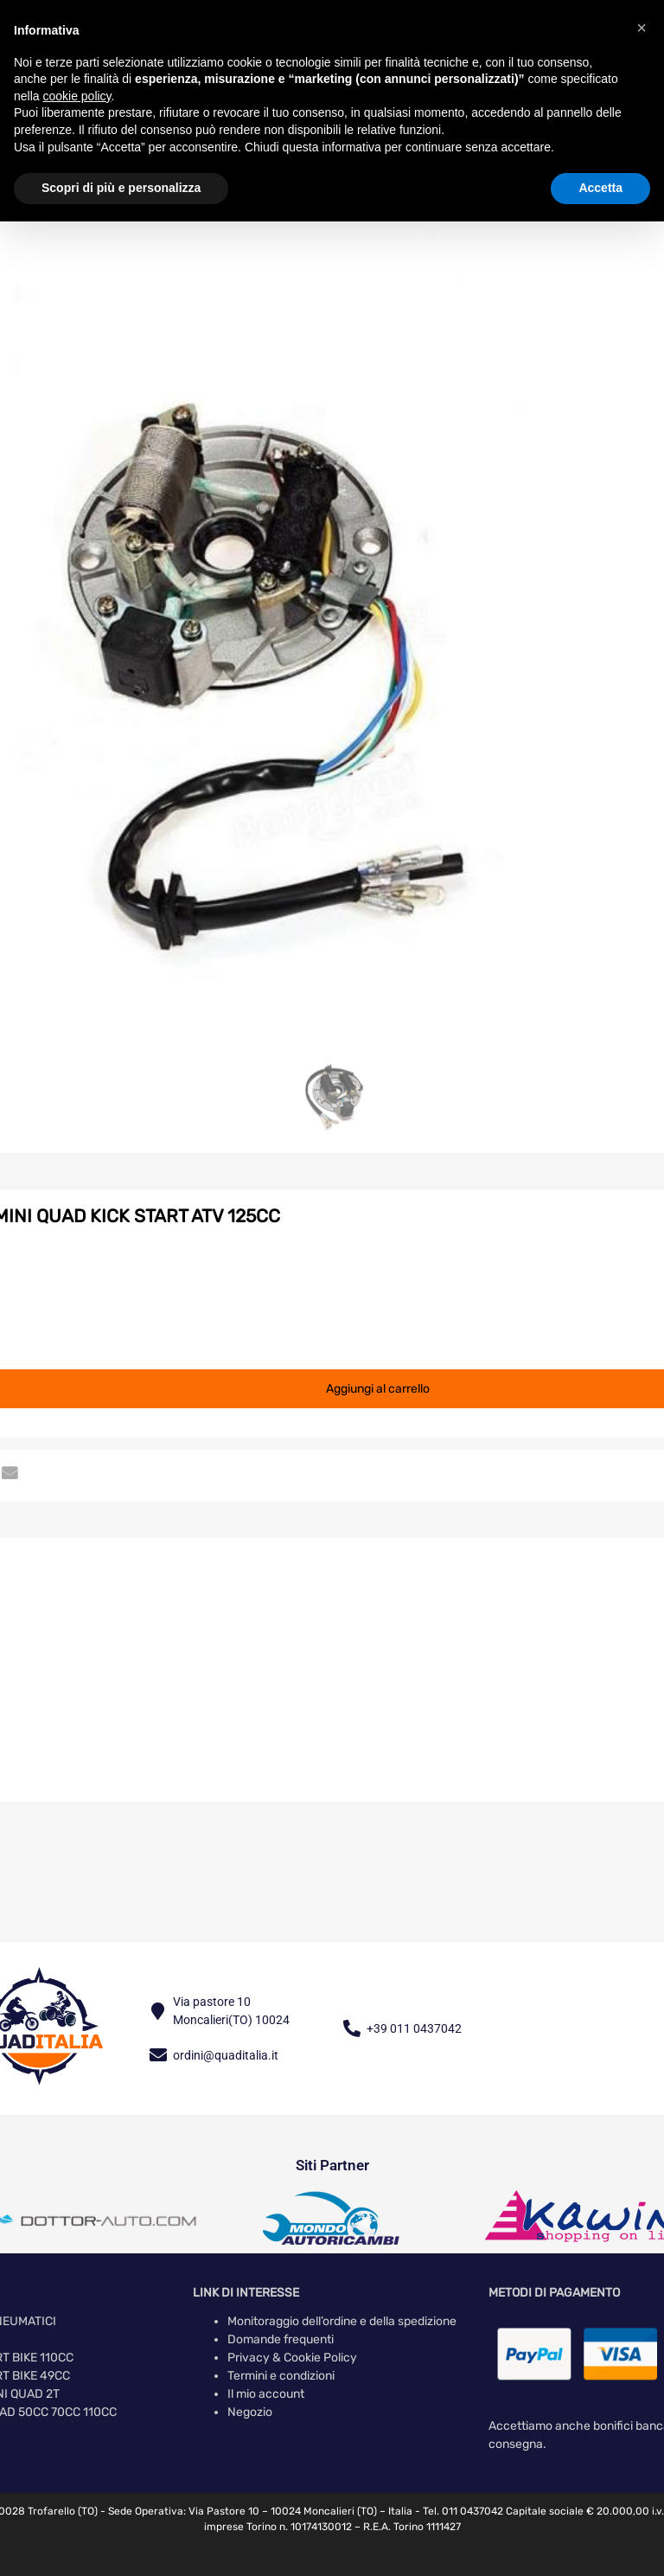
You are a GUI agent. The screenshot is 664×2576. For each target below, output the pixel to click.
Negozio (249, 2412)
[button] (641, 28)
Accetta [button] (600, 188)
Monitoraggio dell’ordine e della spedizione (341, 2321)
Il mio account (265, 2394)
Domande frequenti (280, 2339)
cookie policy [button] (76, 96)
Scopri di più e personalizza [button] (121, 188)
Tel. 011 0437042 (463, 2511)
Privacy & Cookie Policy (292, 2357)
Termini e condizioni (281, 2375)
